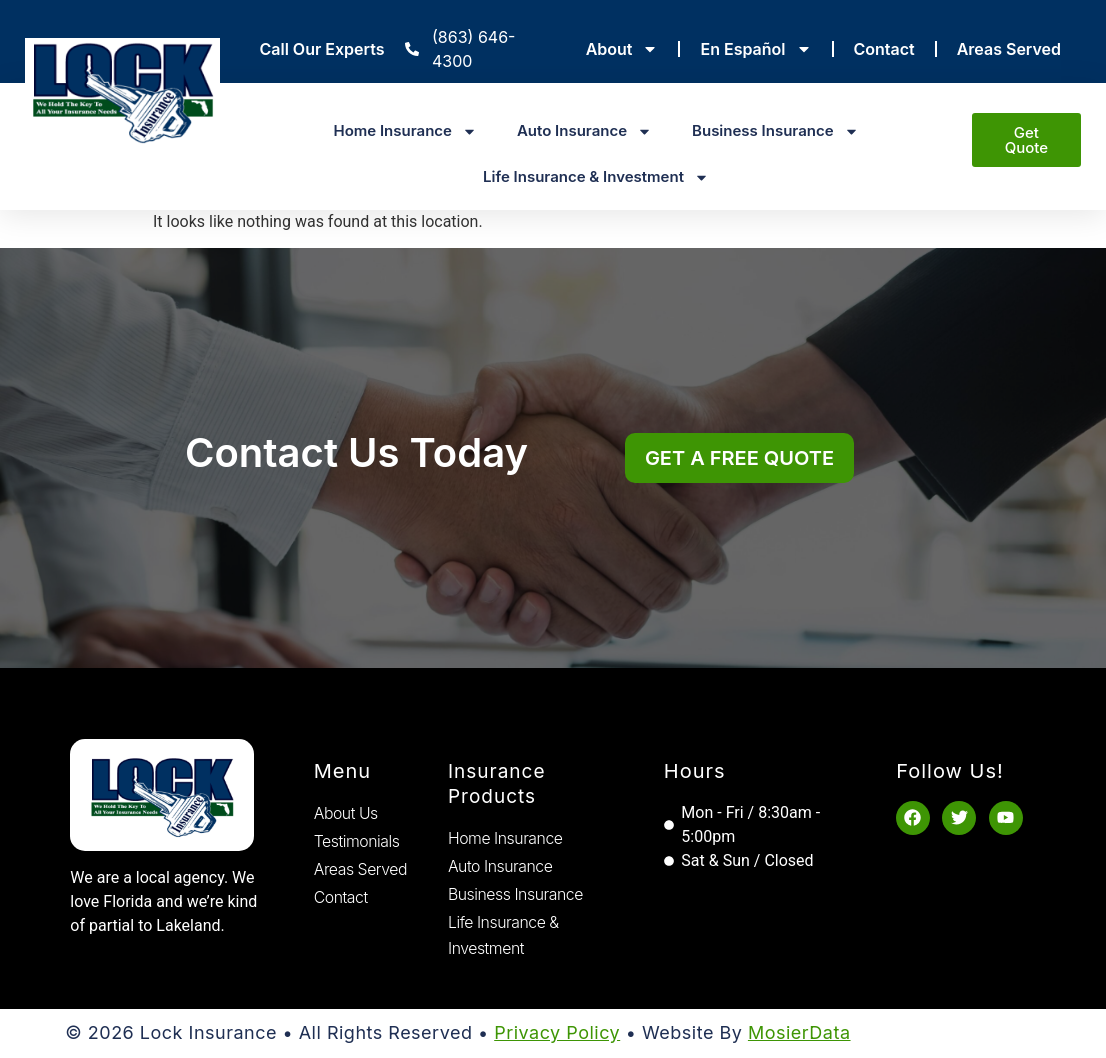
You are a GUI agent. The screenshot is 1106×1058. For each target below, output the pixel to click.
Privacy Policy (557, 1034)
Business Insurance (775, 131)
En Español (755, 49)
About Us (346, 813)
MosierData (799, 1034)
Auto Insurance (584, 131)
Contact (884, 49)
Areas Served (1009, 49)
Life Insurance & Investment (596, 177)
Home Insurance (404, 131)
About (622, 49)
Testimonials (357, 841)
